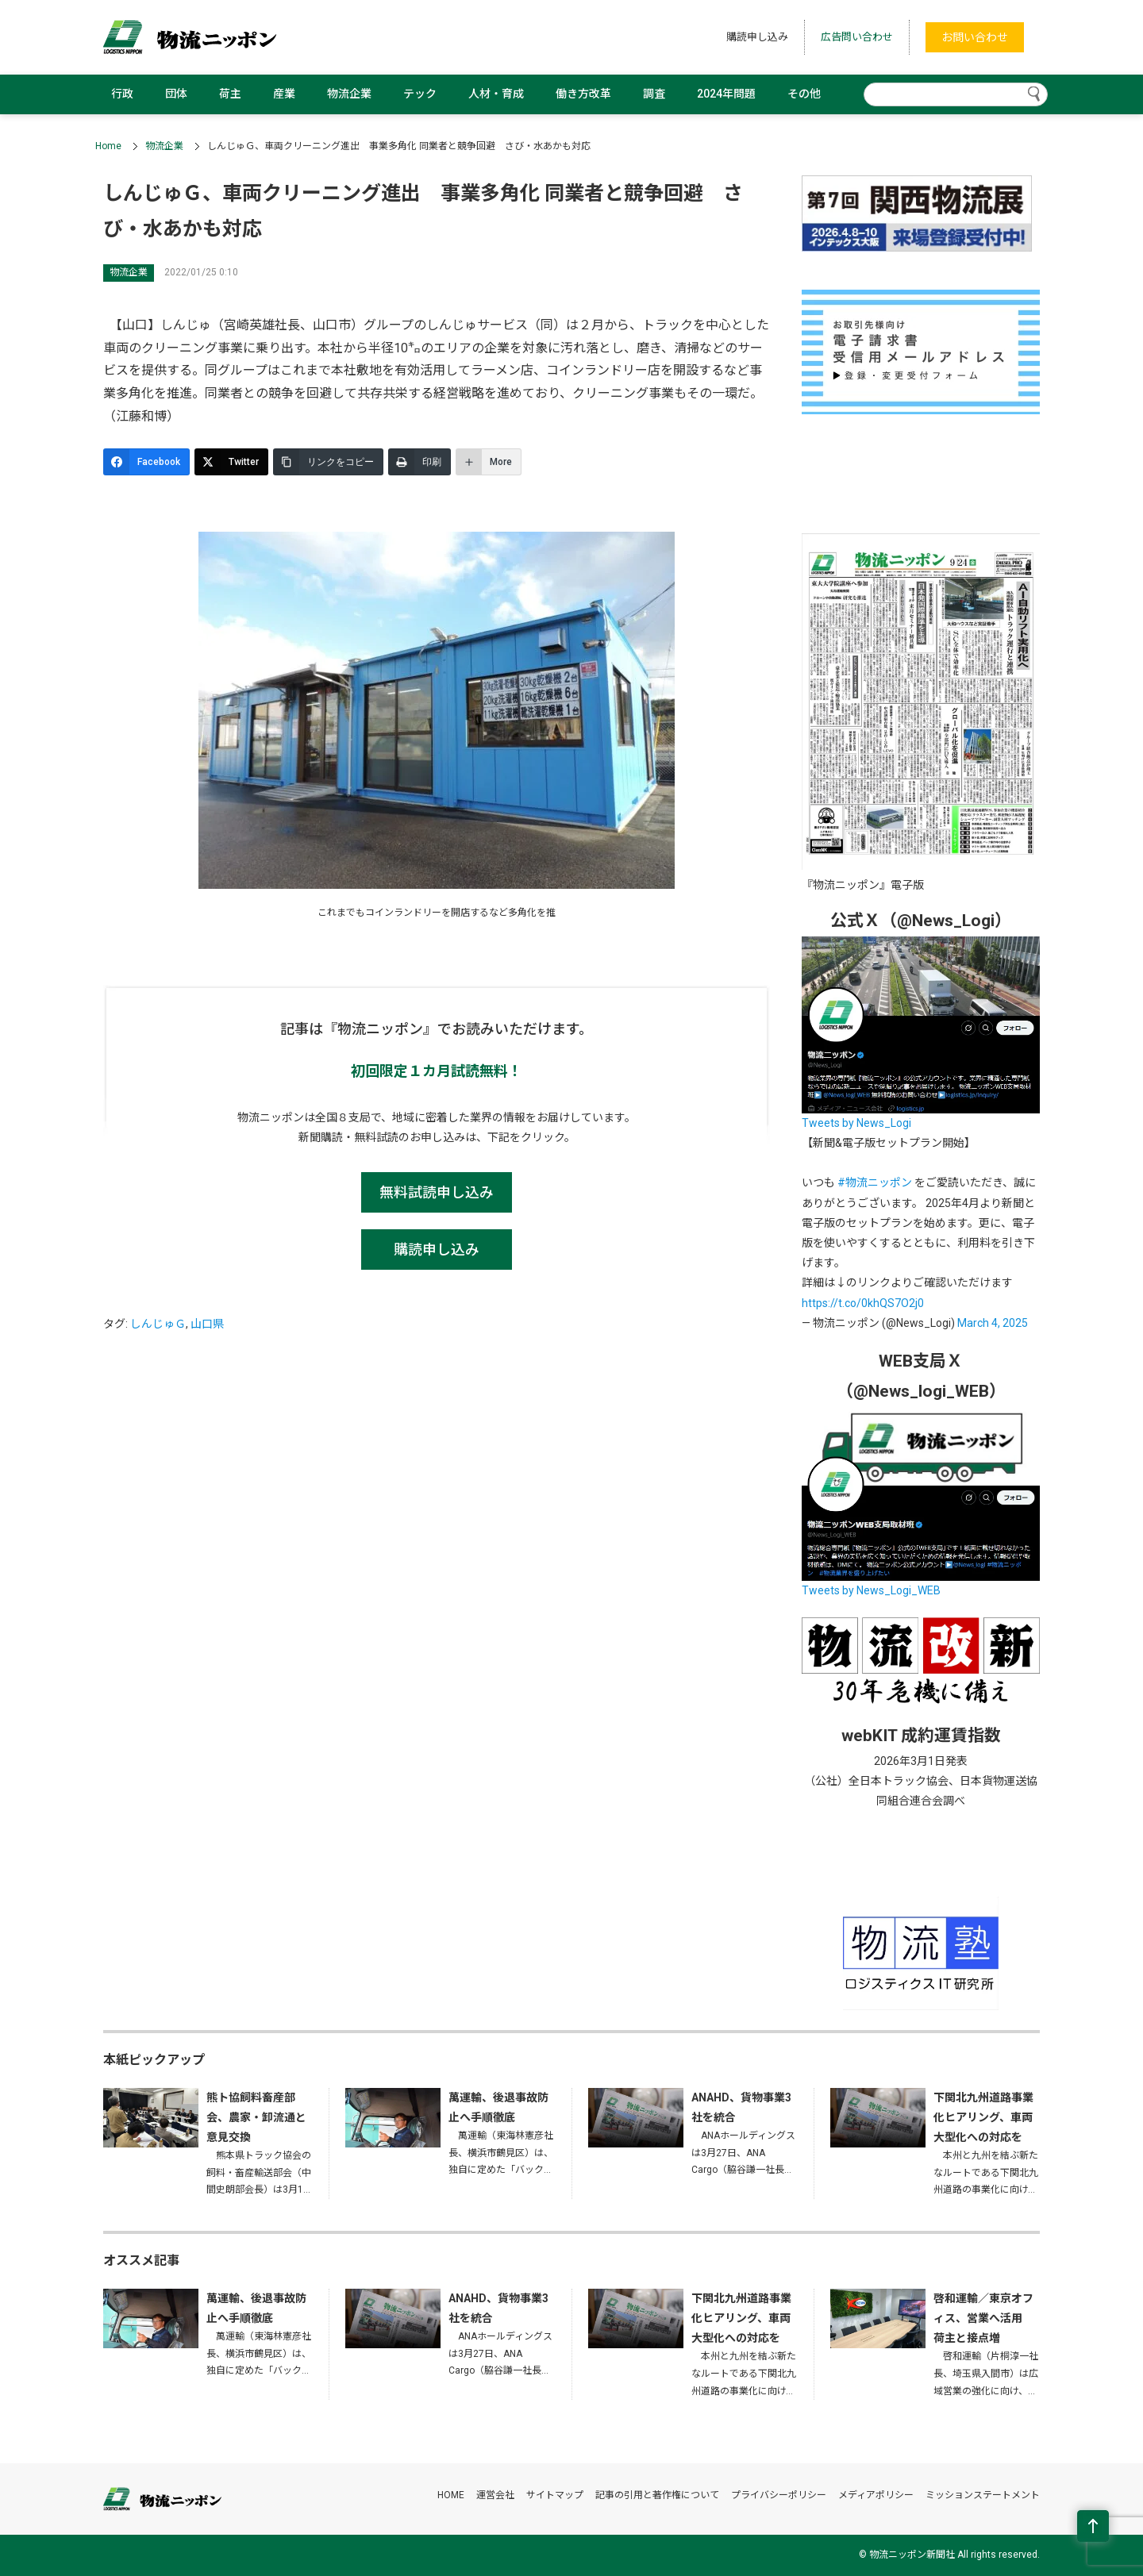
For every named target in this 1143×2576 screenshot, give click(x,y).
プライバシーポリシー (778, 2495)
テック (420, 93)
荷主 (230, 93)
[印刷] (419, 461)
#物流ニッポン (874, 1182)
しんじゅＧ (158, 1323)
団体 (176, 93)
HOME (450, 2495)
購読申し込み (757, 37)
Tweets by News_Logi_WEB (871, 1590)
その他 (804, 93)
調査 (654, 93)
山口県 (207, 1323)
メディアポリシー (876, 2495)
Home (108, 146)
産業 (284, 93)
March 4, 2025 (992, 1323)
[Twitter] (231, 461)
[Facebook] (146, 461)
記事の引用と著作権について (657, 2495)
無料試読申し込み (436, 1192)
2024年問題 (726, 93)
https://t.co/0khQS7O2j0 (863, 1303)
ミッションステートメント (983, 2495)
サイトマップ (554, 2495)
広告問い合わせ (857, 37)
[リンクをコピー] (328, 461)
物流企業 (349, 93)
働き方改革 (583, 93)
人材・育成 (496, 93)
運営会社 (495, 2495)
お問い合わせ (974, 37)
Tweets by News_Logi (856, 1123)
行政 (122, 93)
